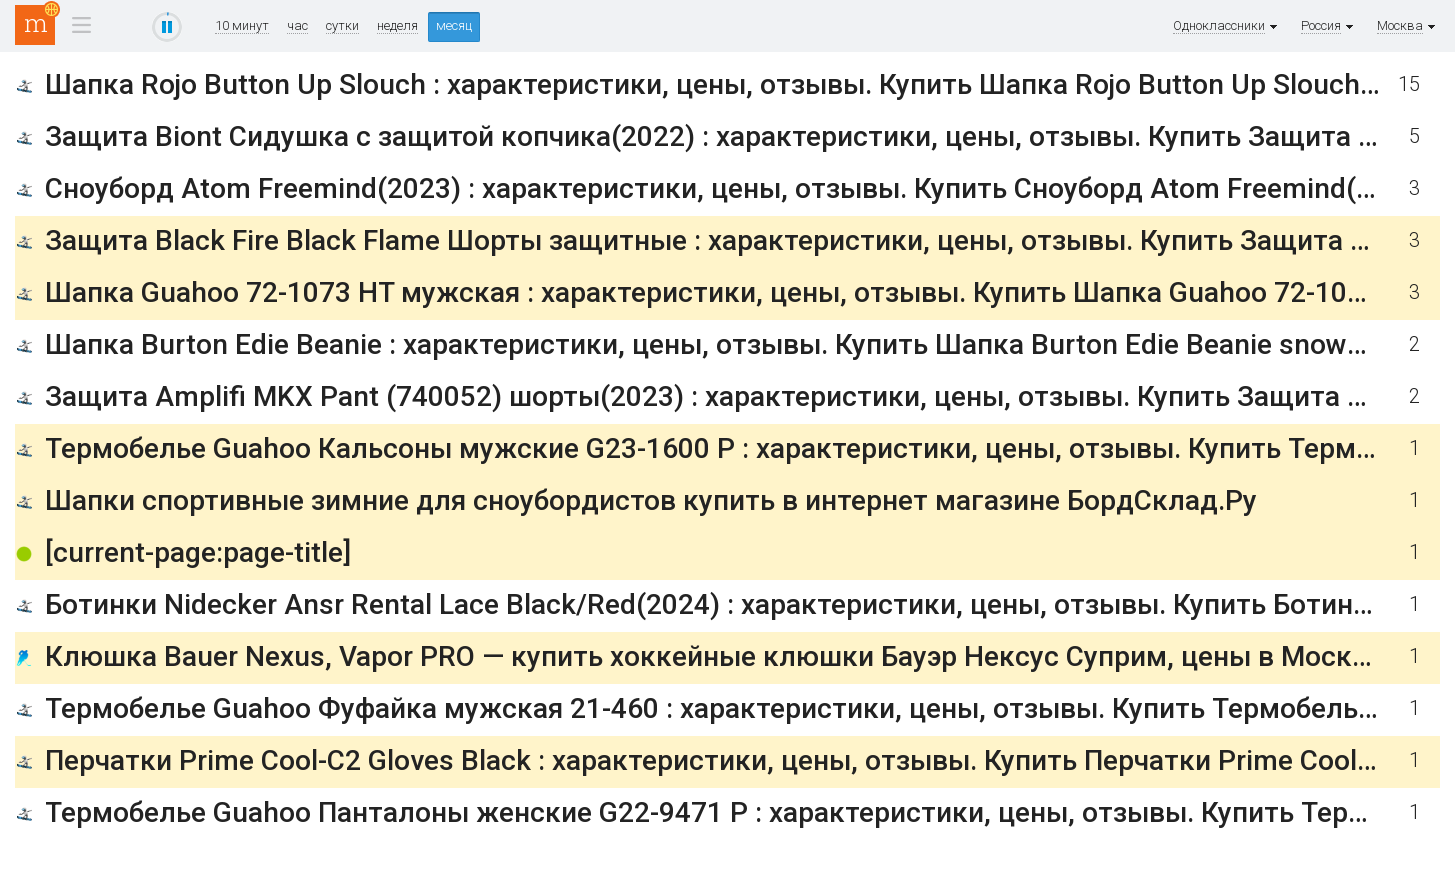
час (297, 26)
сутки (342, 26)
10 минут (242, 26)
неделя (397, 26)
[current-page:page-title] (198, 552)
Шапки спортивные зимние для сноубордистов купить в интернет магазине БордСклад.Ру (651, 500)
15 (1409, 84)
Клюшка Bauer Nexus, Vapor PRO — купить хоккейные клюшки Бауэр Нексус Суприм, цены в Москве (714, 656)
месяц (454, 25)
